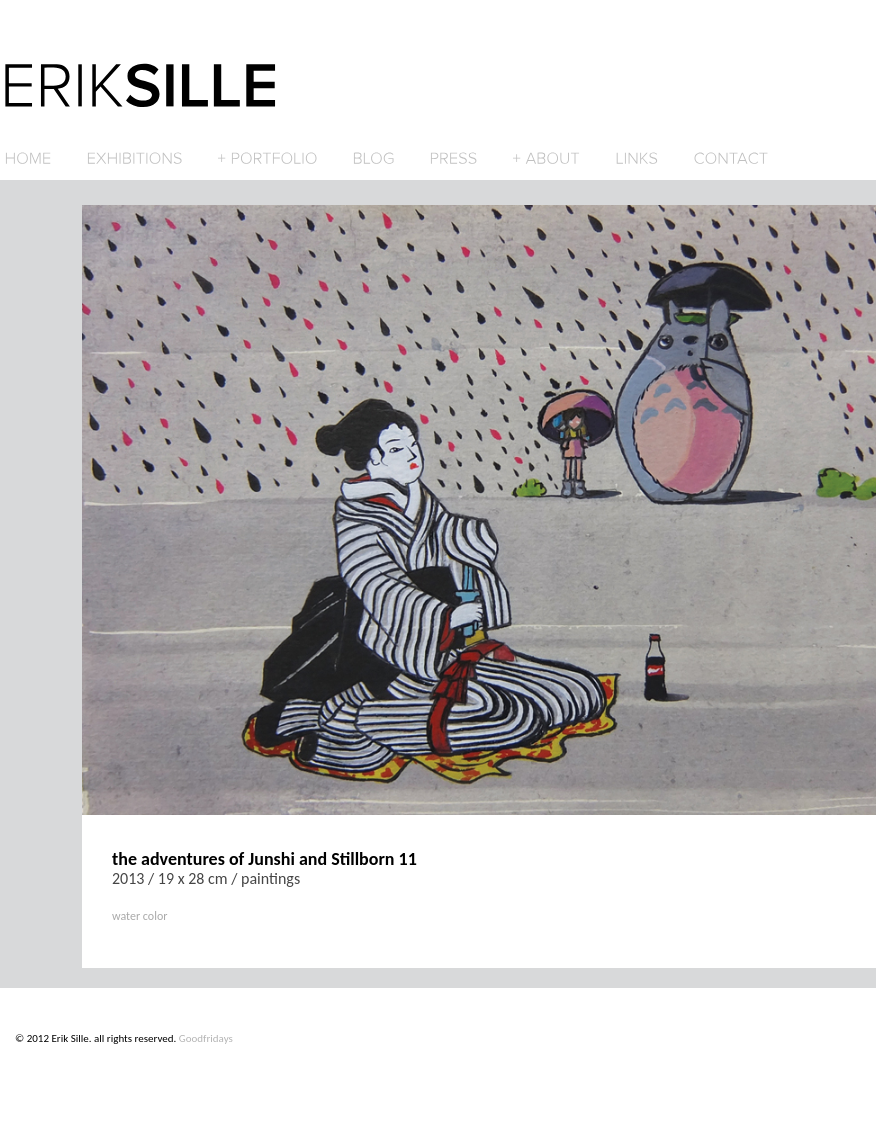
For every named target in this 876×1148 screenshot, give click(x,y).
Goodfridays (206, 1038)
